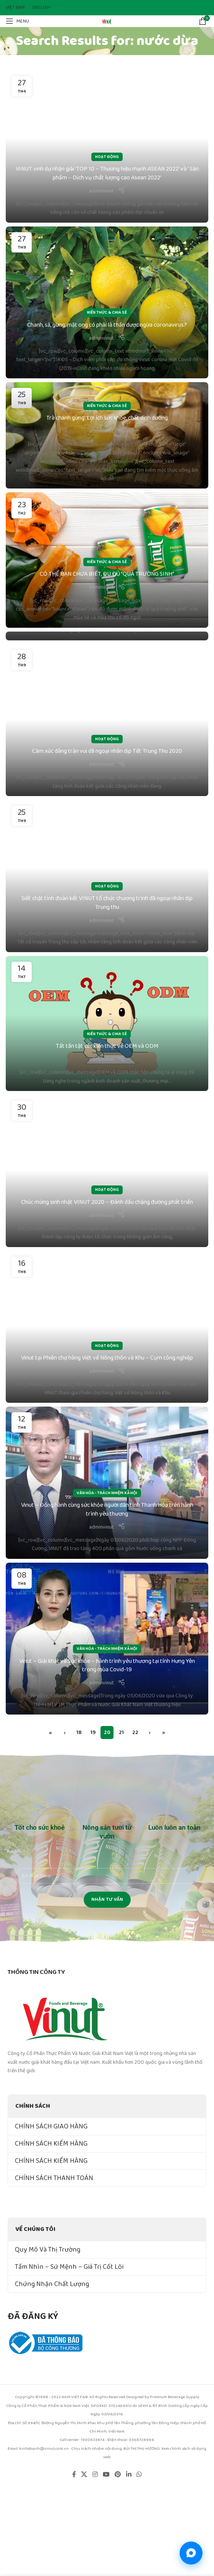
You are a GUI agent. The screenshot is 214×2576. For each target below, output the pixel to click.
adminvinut (101, 191)
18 (78, 1732)
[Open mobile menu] (17, 21)
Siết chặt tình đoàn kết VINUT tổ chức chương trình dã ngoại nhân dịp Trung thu (107, 903)
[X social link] (84, 2475)
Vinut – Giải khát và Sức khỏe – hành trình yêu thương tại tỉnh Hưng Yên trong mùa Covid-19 (107, 1665)
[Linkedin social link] (128, 2475)
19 (93, 1732)
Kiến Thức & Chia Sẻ (107, 312)
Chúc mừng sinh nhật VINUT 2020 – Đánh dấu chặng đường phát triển (107, 1202)
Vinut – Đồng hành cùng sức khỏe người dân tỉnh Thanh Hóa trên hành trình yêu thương (107, 1509)
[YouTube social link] (106, 2475)
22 (135, 1732)
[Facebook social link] (74, 2475)
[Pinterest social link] (117, 2475)
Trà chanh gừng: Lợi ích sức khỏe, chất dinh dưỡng (107, 418)
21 (121, 1732)
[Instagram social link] (95, 2475)
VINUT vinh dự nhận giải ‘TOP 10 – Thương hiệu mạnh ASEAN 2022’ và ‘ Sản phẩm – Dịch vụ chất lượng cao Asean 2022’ (107, 173)
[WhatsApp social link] (139, 2475)
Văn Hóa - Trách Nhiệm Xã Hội (107, 1493)
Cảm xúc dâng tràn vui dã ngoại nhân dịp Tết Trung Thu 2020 (107, 751)
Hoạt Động (107, 156)
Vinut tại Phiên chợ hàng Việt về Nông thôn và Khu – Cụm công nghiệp (107, 1358)
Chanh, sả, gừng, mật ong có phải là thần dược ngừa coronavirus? (107, 325)
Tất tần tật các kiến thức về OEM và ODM (107, 1046)
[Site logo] (107, 20)
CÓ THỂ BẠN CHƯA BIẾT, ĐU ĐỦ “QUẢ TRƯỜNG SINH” (107, 574)
